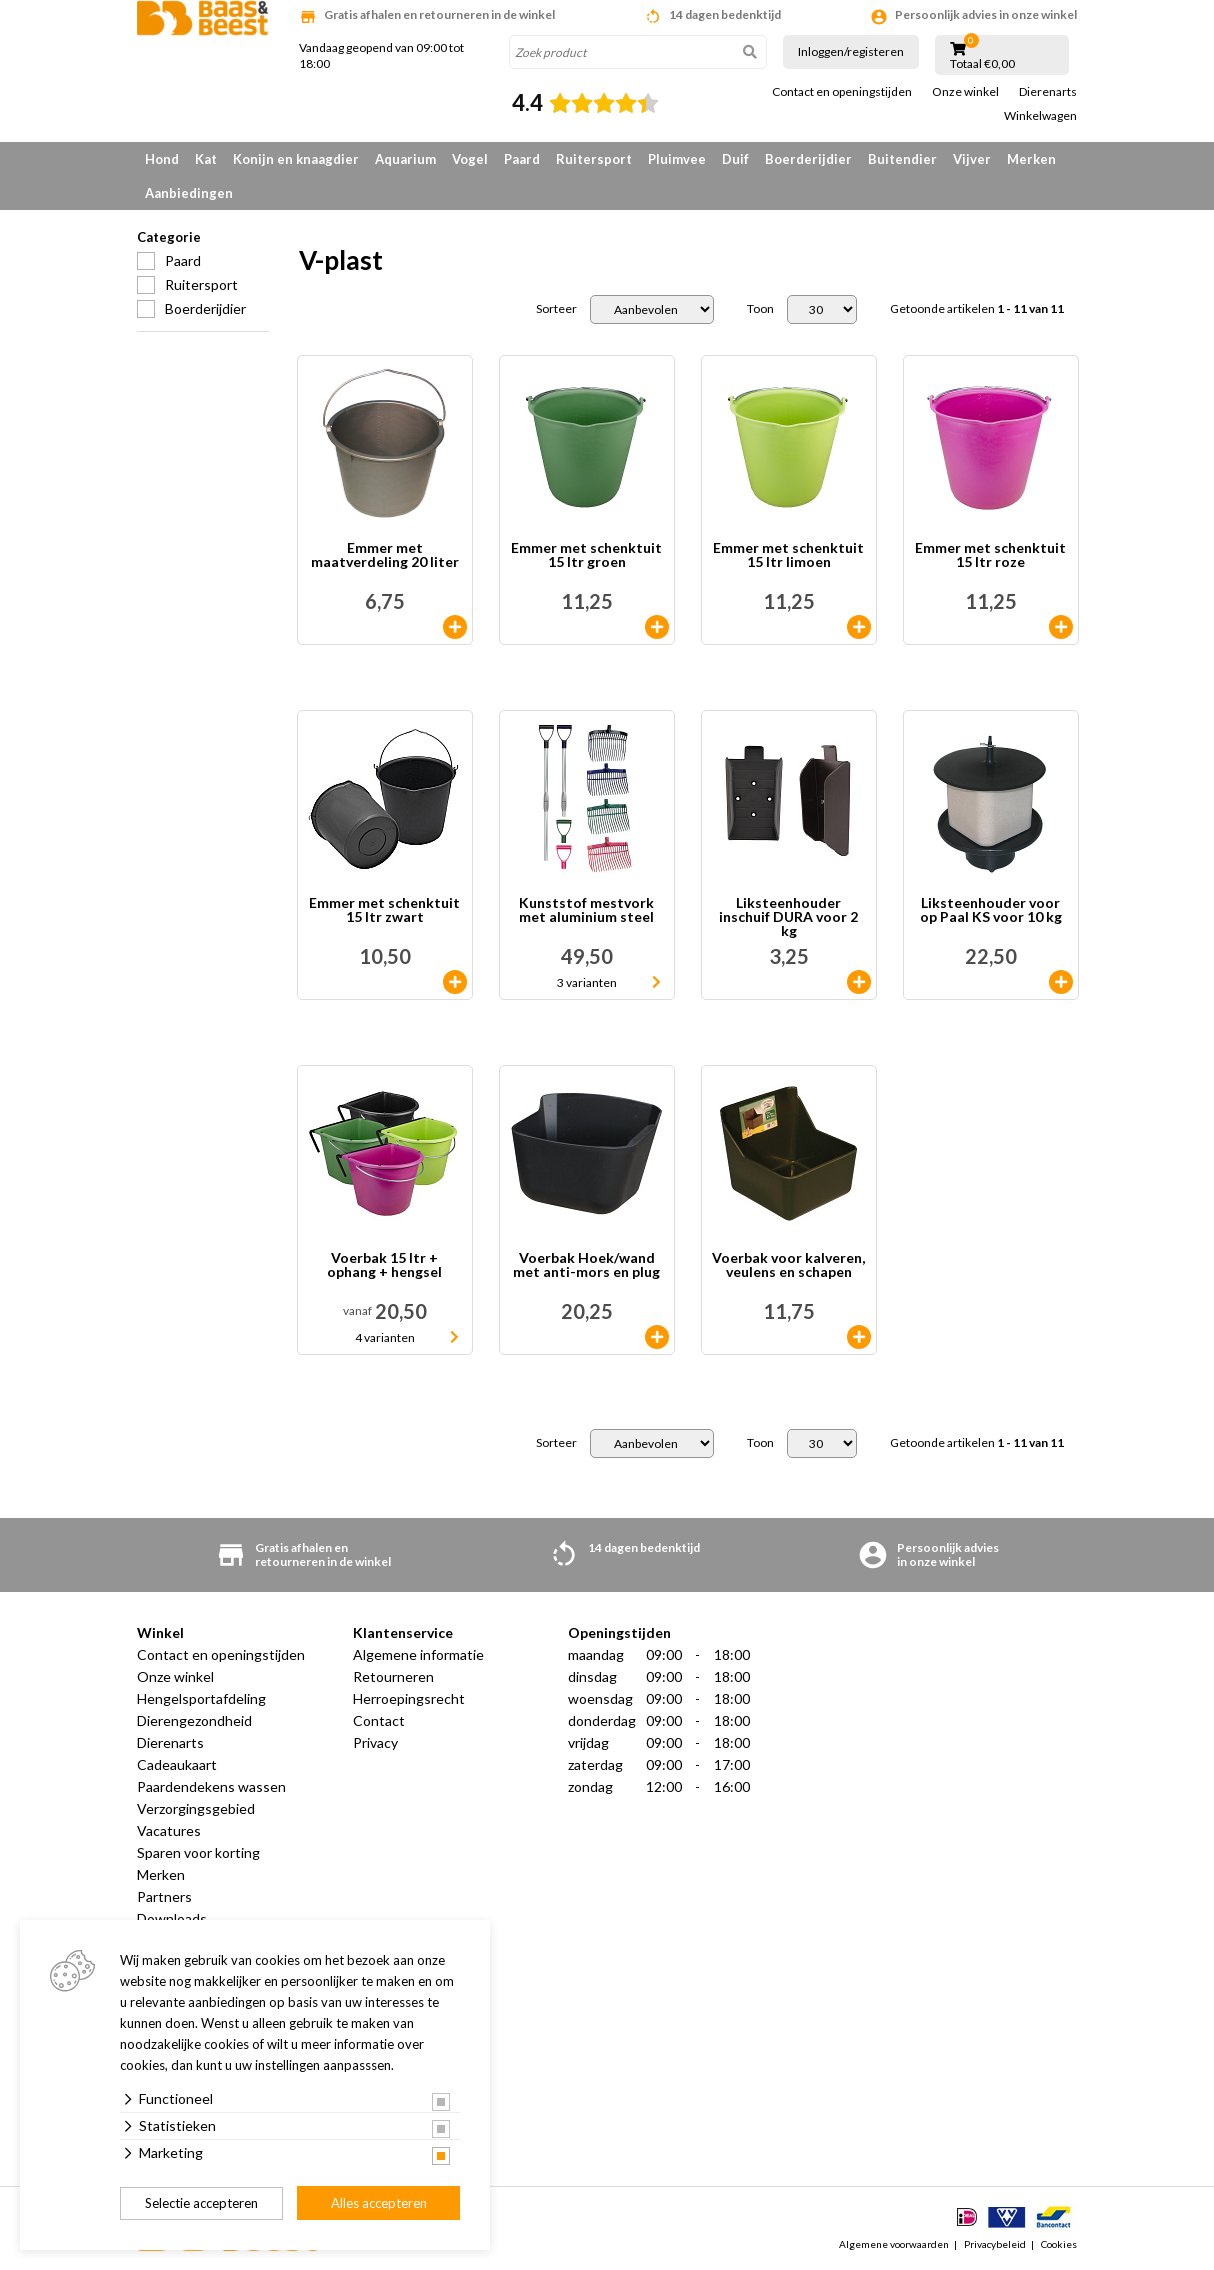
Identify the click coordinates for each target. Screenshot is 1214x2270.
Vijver (972, 159)
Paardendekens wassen (211, 1786)
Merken (1031, 159)
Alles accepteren (379, 2203)
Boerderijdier (808, 159)
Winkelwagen (1040, 116)
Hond (162, 159)
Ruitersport (594, 159)
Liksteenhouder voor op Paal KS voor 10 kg (991, 910)
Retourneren (393, 1676)
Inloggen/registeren (851, 51)
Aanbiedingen (189, 193)
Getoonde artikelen (977, 309)
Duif (735, 159)
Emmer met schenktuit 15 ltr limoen (788, 555)
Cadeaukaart (177, 1764)
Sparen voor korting (198, 1852)
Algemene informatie (418, 1654)
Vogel (470, 159)
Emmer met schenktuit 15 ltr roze (990, 555)
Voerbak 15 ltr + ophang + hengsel (384, 1265)
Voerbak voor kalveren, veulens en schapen (788, 1265)
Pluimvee (677, 159)
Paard (522, 159)
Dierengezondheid (194, 1720)
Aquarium (405, 159)
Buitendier (902, 159)
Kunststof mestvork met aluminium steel (586, 910)
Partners (164, 1896)
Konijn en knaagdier (296, 159)
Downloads (172, 1918)
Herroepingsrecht (409, 1698)
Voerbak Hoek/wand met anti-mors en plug (586, 1265)
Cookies (1059, 2244)
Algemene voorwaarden (894, 2244)
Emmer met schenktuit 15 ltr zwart (384, 910)
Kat (206, 159)
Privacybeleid (995, 2244)
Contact (379, 1720)
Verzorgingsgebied (196, 1808)
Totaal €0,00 (982, 64)
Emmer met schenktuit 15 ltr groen (586, 555)
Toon (760, 309)
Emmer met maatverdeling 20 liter (385, 555)
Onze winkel (965, 92)
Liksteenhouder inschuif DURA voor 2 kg (788, 917)
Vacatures (169, 1830)
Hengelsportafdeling (201, 1698)
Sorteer (556, 309)
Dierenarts (1048, 92)
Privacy (375, 1742)
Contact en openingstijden (842, 92)
